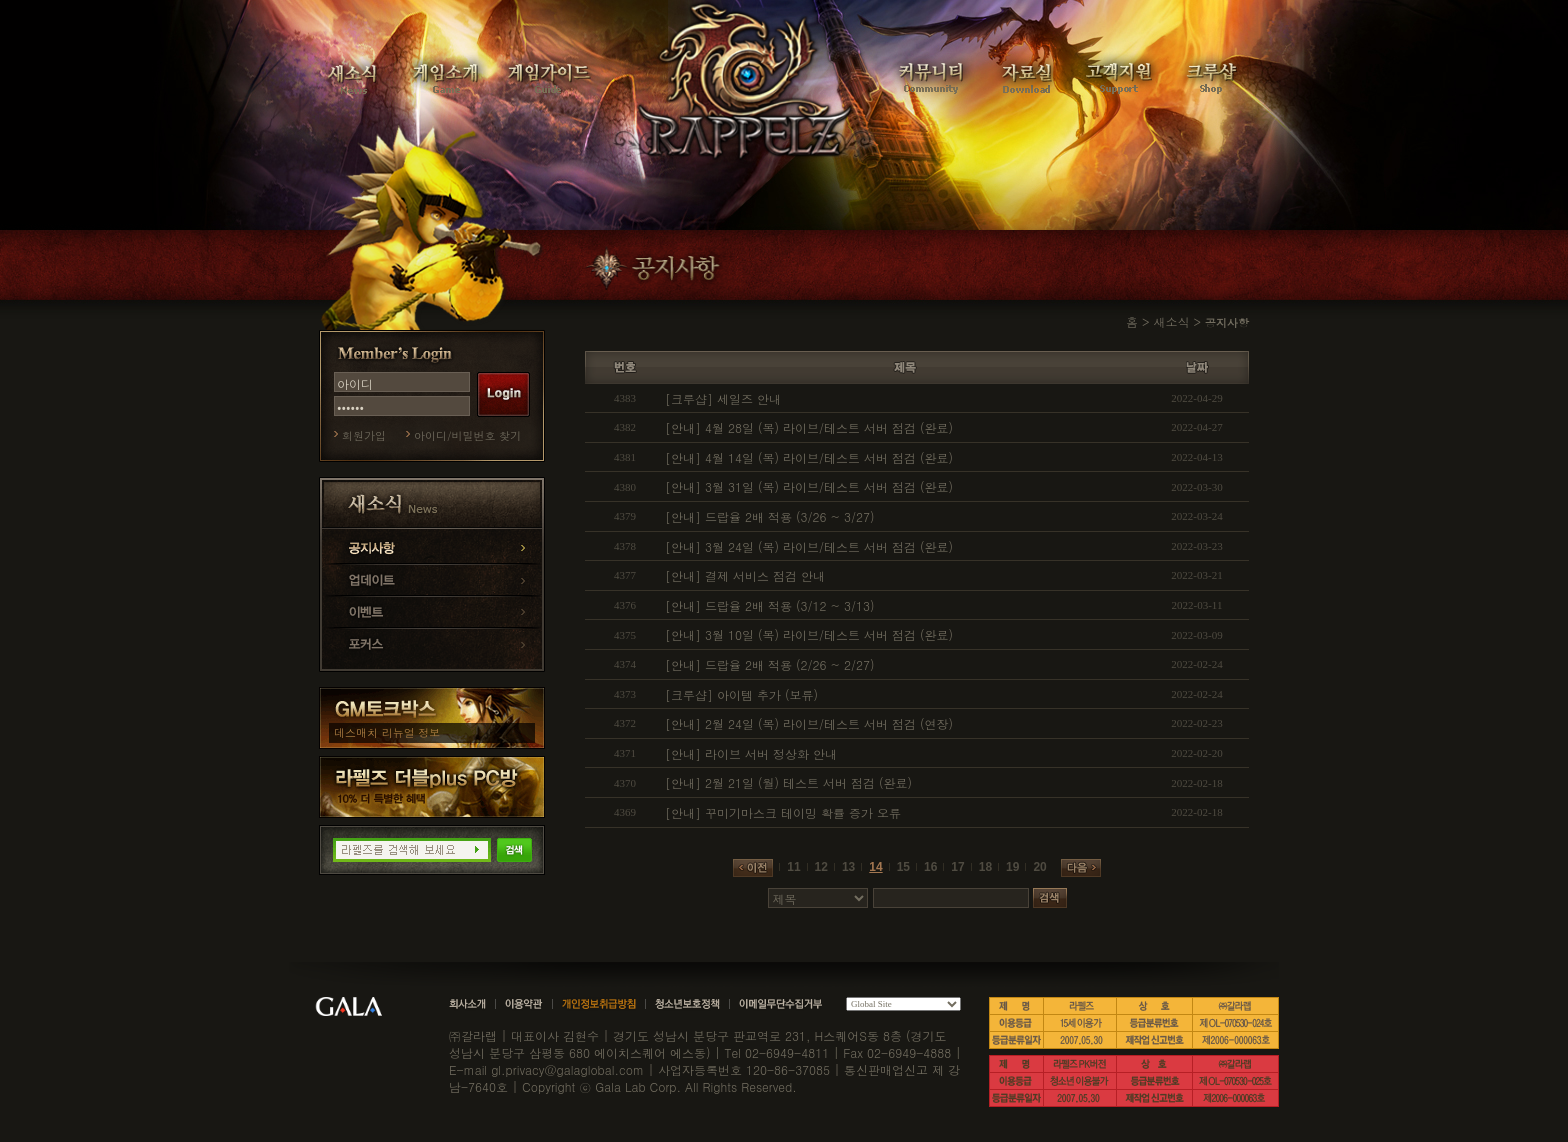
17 (957, 867)
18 (985, 867)
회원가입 (364, 435)
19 (1012, 867)
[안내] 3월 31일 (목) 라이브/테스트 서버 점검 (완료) (809, 486)
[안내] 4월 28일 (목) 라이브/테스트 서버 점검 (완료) (809, 427)
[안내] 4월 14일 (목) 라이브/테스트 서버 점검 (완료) (809, 457)
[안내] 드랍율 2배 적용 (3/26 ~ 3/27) (770, 516)
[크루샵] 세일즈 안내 (723, 398)
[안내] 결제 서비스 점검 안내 (745, 575)
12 (821, 867)
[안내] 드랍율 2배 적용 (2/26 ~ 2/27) (770, 664)
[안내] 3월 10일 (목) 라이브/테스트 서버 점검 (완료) (809, 634)
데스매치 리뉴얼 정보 (387, 732)
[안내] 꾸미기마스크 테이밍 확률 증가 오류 (783, 812)
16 (930, 867)
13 (848, 867)
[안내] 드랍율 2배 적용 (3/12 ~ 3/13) (770, 605)
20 (1039, 867)
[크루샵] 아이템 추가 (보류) (741, 694)
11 (793, 867)
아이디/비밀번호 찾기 (467, 435)
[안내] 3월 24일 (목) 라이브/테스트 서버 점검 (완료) (809, 546)
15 (903, 867)
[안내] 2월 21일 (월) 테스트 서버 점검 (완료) (788, 782)
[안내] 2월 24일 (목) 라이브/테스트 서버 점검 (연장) (809, 723)
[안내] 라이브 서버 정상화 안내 (751, 753)
